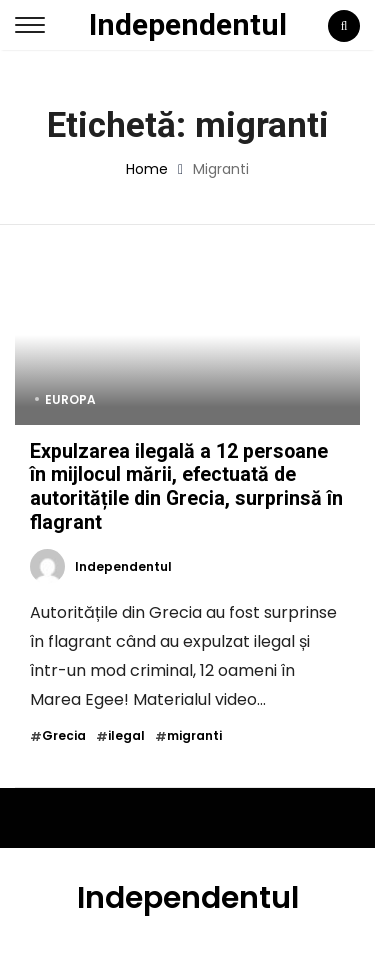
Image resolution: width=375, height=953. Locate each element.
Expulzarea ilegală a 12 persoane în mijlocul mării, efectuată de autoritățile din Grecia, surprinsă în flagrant (186, 487)
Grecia (64, 736)
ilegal (126, 736)
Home (147, 169)
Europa (70, 399)
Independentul (188, 24)
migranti (194, 736)
